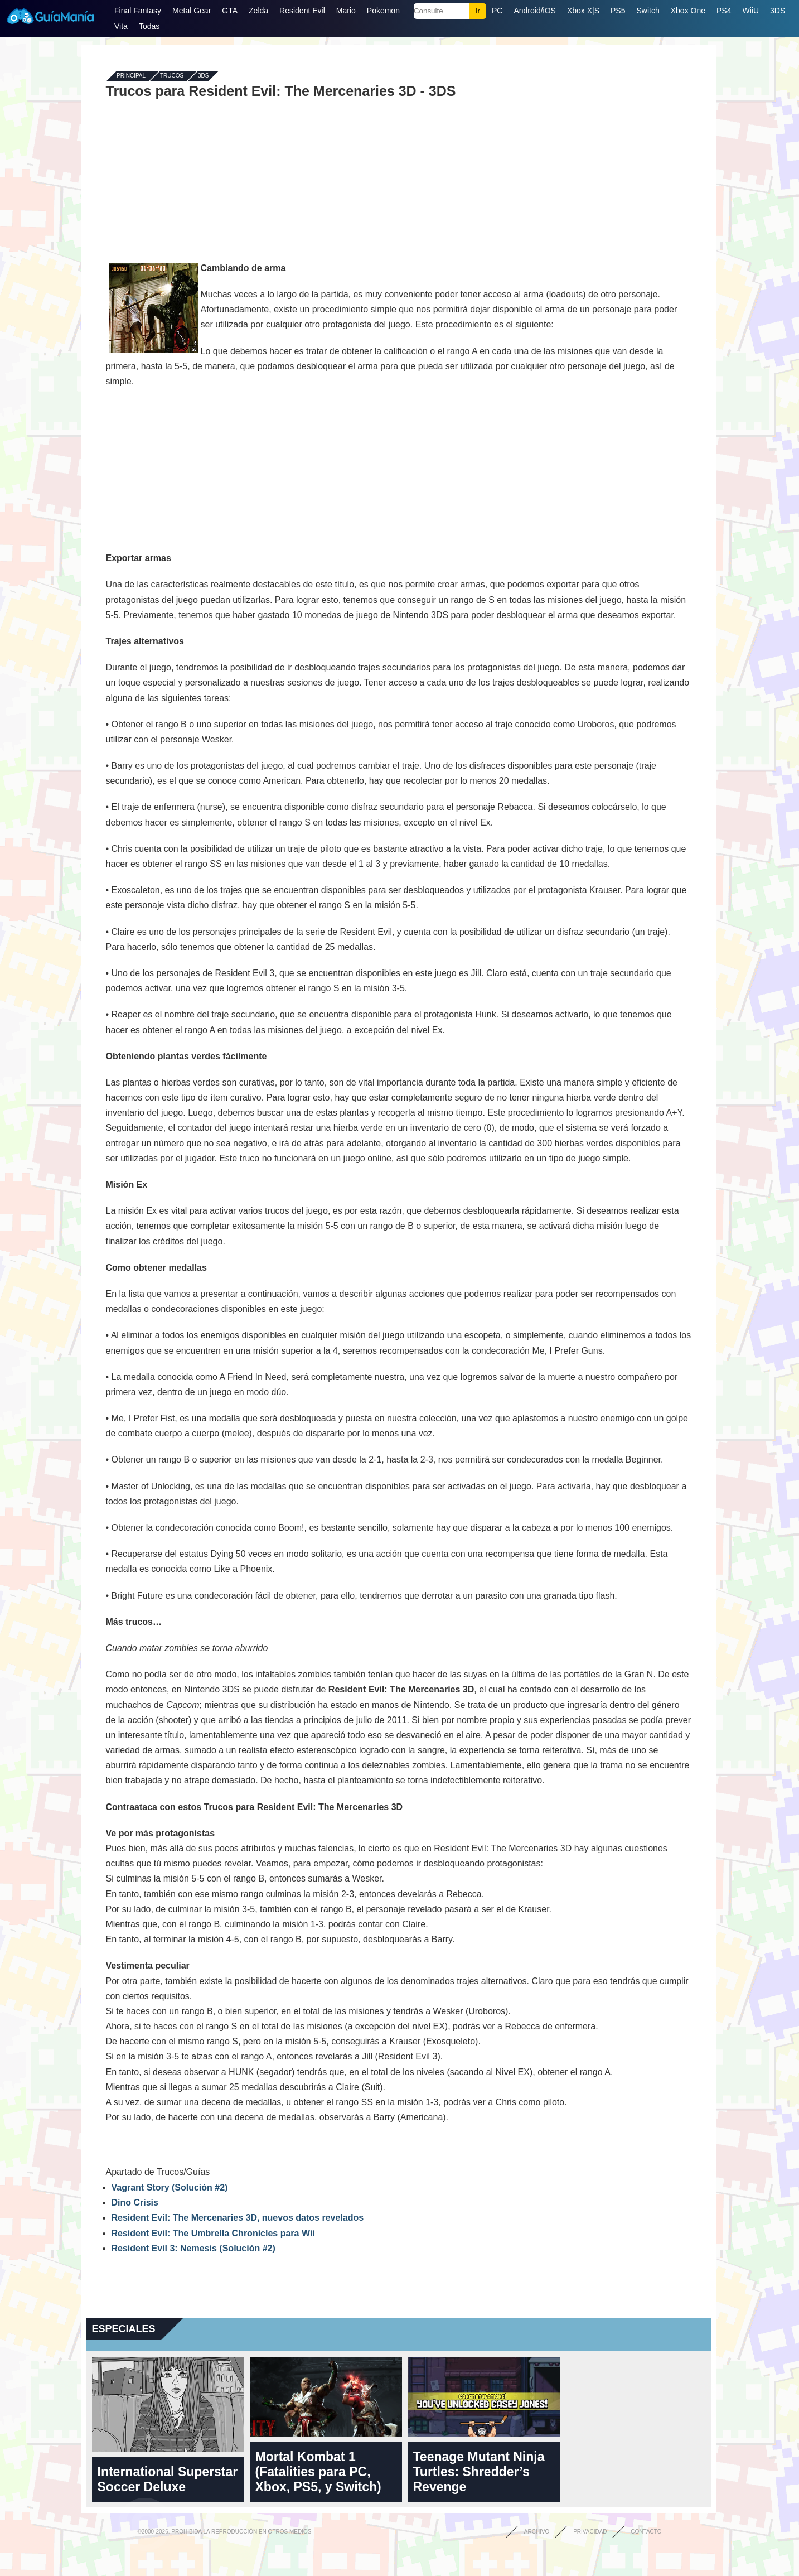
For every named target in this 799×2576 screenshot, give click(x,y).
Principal (131, 76)
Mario (346, 10)
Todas (149, 26)
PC (497, 10)
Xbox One (688, 10)
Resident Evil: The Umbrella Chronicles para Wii (213, 2233)
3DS (777, 10)
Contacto (646, 2532)
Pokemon (383, 10)
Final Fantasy (137, 10)
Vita (121, 26)
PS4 (723, 10)
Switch (647, 10)
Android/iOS (534, 10)
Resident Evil (302, 10)
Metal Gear (191, 10)
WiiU (750, 10)
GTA (230, 10)
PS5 (618, 10)
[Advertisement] (398, 179)
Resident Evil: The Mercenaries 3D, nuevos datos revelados (238, 2217)
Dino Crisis (135, 2202)
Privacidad (590, 2532)
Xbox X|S (583, 10)
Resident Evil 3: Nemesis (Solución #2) (193, 2248)
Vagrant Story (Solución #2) (170, 2187)
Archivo (537, 2532)
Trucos (171, 76)
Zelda (258, 10)
